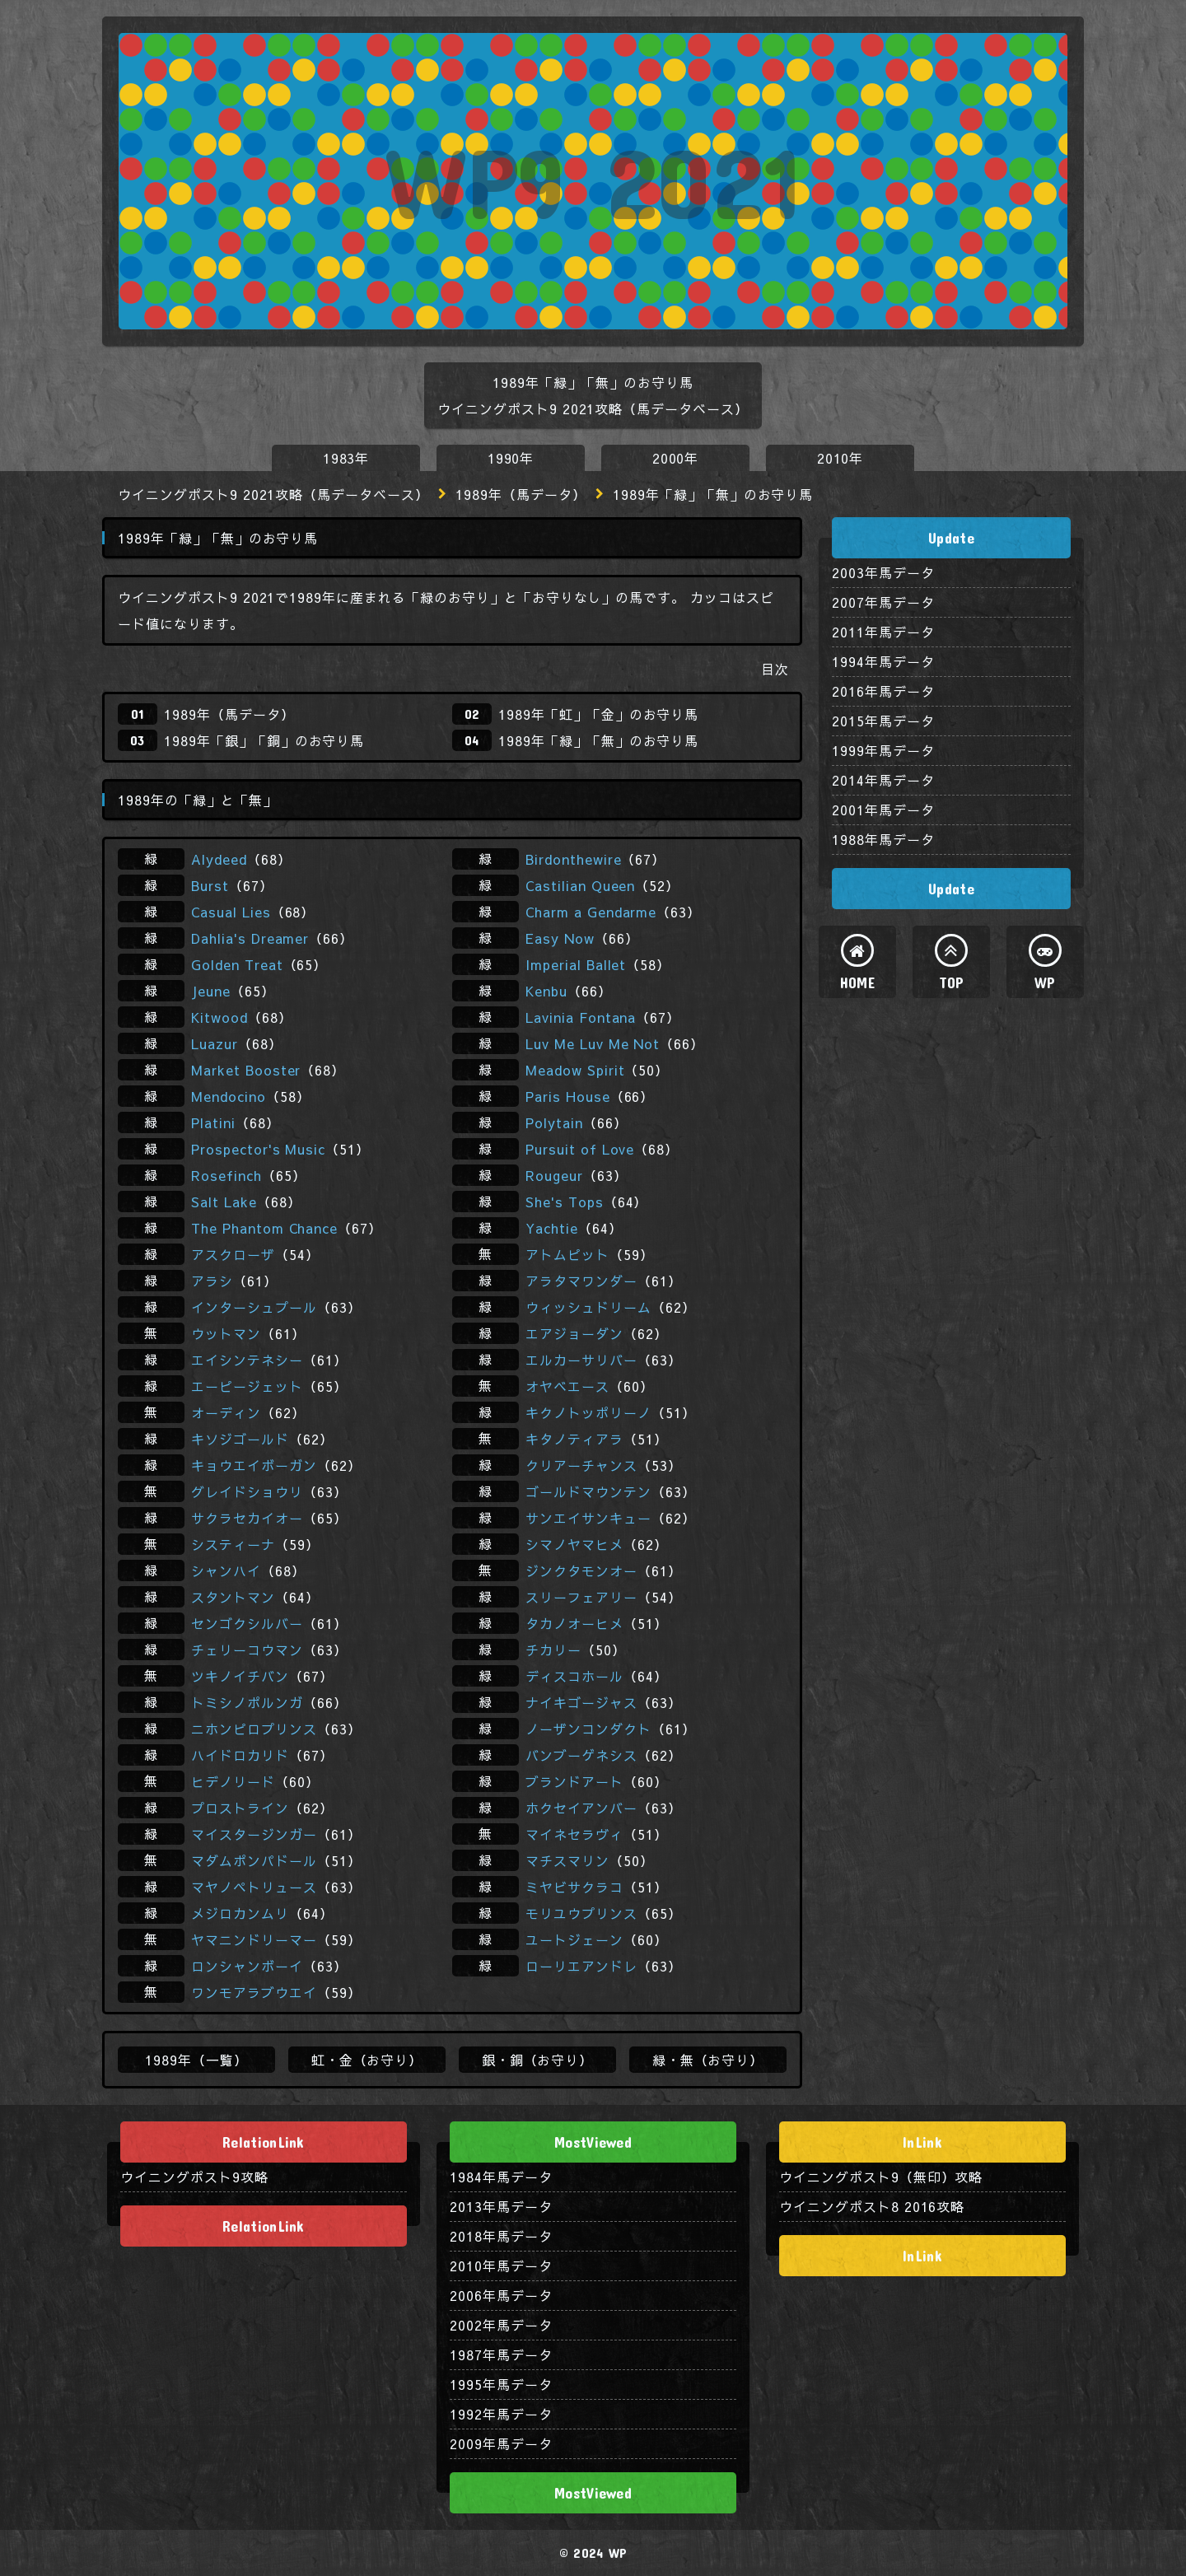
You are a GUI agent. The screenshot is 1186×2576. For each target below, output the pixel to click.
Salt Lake (224, 1201)
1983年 (346, 458)
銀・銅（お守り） (538, 2060)
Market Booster (246, 1070)
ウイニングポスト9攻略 (194, 2177)
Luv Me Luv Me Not (592, 1043)
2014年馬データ (883, 780)
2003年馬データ (883, 572)
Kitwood (219, 1017)
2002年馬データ (501, 2325)
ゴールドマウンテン (588, 1491)
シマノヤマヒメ (574, 1544)
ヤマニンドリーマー (254, 1939)
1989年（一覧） (196, 2060)
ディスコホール (574, 1676)
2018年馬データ (501, 2236)
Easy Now (560, 938)
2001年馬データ (883, 809)
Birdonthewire (573, 859)
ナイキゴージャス (581, 1702)
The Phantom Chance (264, 1228)
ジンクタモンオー (581, 1570)
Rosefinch (226, 1175)
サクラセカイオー (247, 1518)
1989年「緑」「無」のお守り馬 (598, 740)
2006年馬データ (501, 2295)
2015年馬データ (883, 721)
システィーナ (233, 1544)
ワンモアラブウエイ (254, 1992)
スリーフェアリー (581, 1597)
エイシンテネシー (247, 1360)
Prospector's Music (258, 1149)
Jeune (211, 991)
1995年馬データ (501, 2384)
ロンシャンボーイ (247, 1966)
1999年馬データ (883, 750)
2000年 (675, 458)
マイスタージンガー (254, 1834)
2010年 (840, 458)
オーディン (226, 1412)
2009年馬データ (501, 2443)
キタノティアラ (574, 1439)
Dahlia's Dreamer (250, 938)
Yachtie (551, 1228)
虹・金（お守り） (367, 2060)
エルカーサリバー (581, 1360)
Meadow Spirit (574, 1070)
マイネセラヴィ (574, 1834)
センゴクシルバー (247, 1623)
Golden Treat (237, 964)
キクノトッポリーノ (588, 1412)
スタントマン (233, 1597)
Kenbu (546, 991)
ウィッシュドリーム (588, 1307)
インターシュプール (254, 1307)
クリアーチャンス (581, 1465)
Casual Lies (231, 912)
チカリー (553, 1649)
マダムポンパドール (254, 1860)
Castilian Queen (580, 885)
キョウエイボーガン (254, 1465)
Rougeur (554, 1175)
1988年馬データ (883, 839)
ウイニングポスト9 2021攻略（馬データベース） (273, 494)
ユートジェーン (574, 1939)
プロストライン (240, 1808)
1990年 (511, 458)
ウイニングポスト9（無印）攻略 (881, 2177)
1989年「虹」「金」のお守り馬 (598, 714)
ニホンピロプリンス (254, 1729)
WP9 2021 (593, 181)
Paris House (567, 1096)
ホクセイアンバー (581, 1808)
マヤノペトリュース (254, 1887)
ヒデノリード (233, 1781)
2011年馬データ (883, 632)
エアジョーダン (574, 1333)
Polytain (554, 1122)
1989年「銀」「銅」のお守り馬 (264, 740)
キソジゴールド (240, 1439)
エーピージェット (247, 1386)
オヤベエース (567, 1386)
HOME (857, 982)
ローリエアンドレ (581, 1966)
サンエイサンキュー (588, 1518)
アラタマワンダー (581, 1281)
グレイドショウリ (247, 1491)
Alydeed (219, 859)
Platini (213, 1122)
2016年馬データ (883, 691)
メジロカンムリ (240, 1913)
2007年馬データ (883, 602)
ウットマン (226, 1333)
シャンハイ (226, 1570)
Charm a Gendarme (590, 912)
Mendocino (228, 1096)
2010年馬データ (501, 2265)
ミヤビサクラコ (574, 1887)
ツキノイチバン (240, 1676)
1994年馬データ (883, 661)
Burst (210, 885)
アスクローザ (233, 1254)
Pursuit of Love (579, 1149)
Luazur (214, 1043)
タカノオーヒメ (574, 1623)
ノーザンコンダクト (588, 1729)
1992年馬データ (501, 2414)
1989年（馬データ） (520, 494)
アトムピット (567, 1254)
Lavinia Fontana (580, 1017)
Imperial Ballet (575, 964)
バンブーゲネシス (581, 1755)
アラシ (212, 1281)
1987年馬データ (501, 2354)
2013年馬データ (501, 2206)
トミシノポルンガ (247, 1702)
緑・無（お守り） (708, 2060)
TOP (951, 982)
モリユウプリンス (581, 1913)
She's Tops (564, 1201)
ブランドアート (574, 1781)
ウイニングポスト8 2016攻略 (871, 2206)
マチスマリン (567, 1860)
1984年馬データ (501, 2177)
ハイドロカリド (240, 1755)
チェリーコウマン (247, 1649)
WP (1045, 982)
